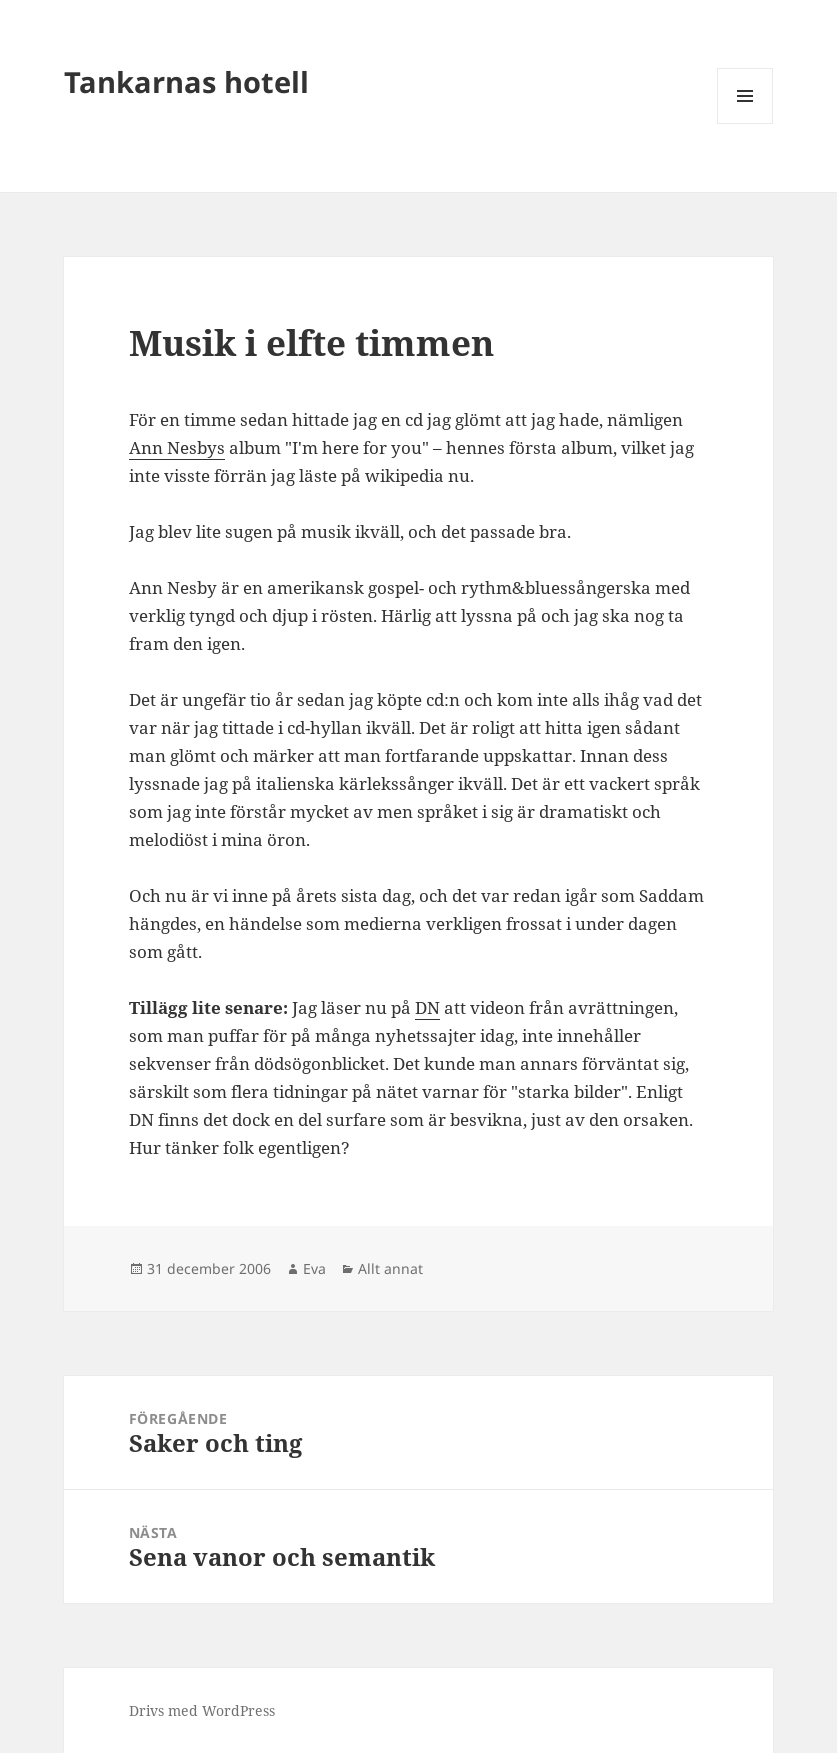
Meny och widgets (745, 123)
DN (427, 1007)
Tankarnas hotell (186, 81)
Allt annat (390, 1268)
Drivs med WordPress (202, 1710)
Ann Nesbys (177, 447)
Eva (314, 1268)
